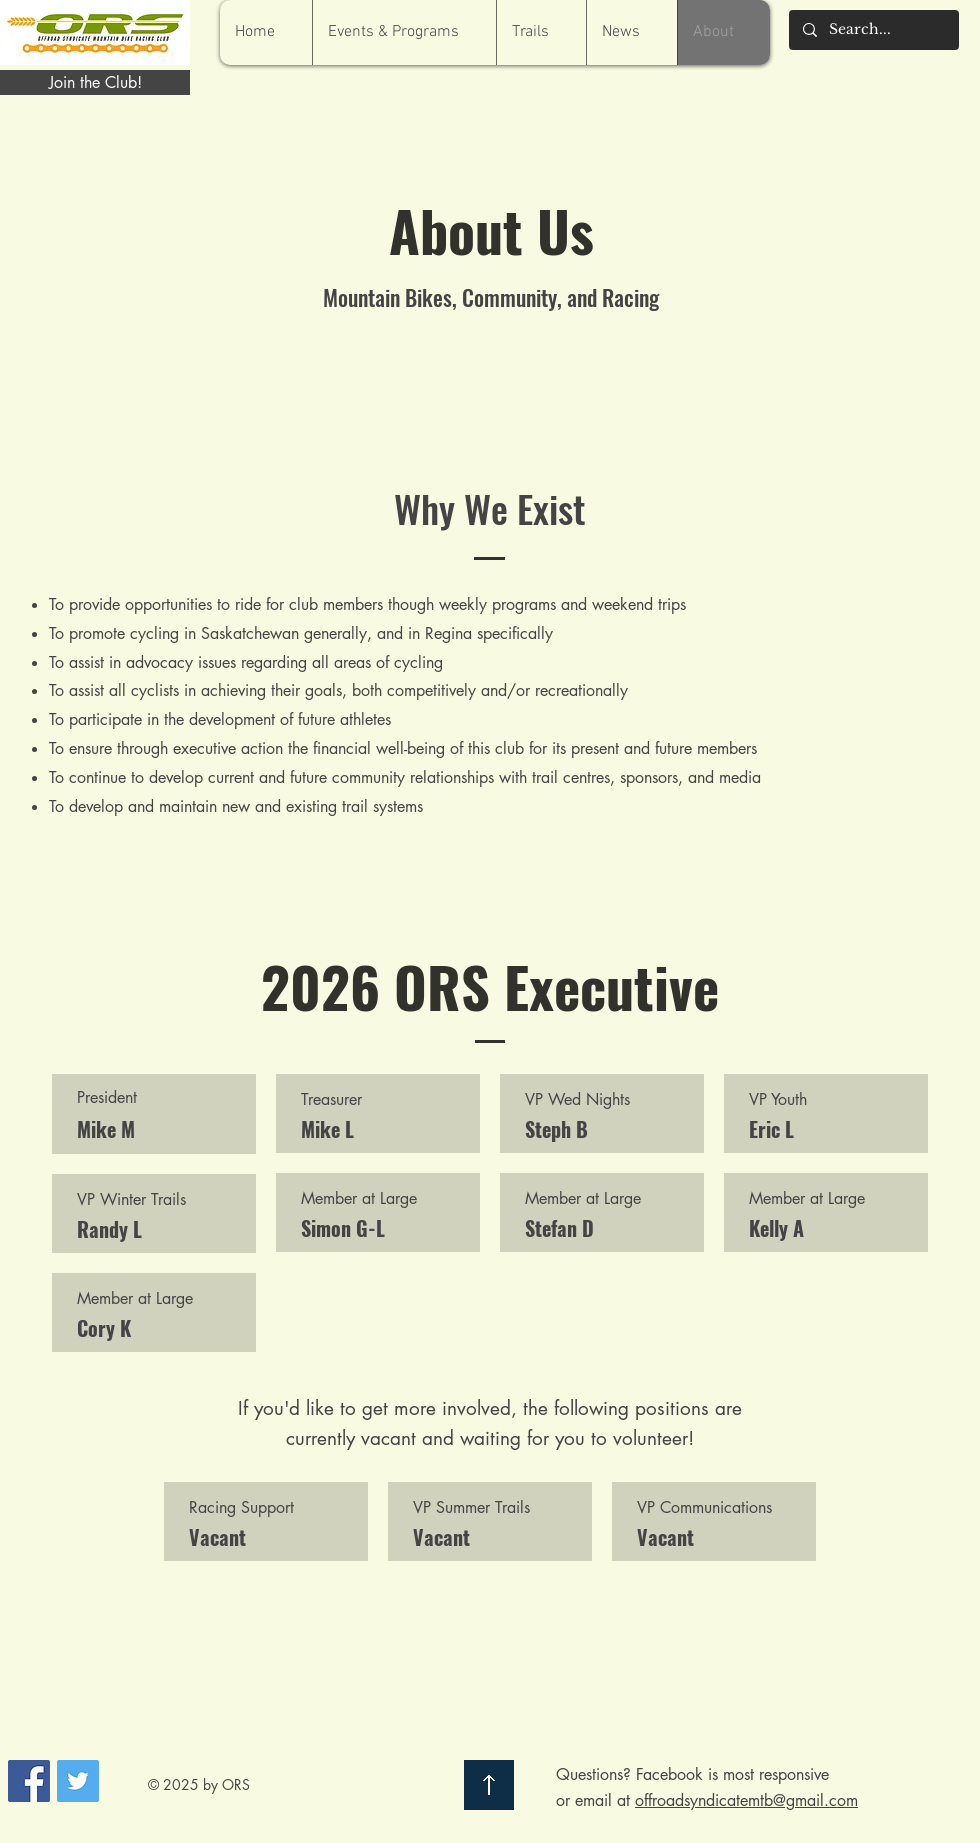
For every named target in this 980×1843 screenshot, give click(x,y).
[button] (404, 32)
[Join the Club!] (95, 82)
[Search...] (873, 30)
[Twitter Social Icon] (78, 1781)
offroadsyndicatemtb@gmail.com (746, 1800)
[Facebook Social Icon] (29, 1781)
